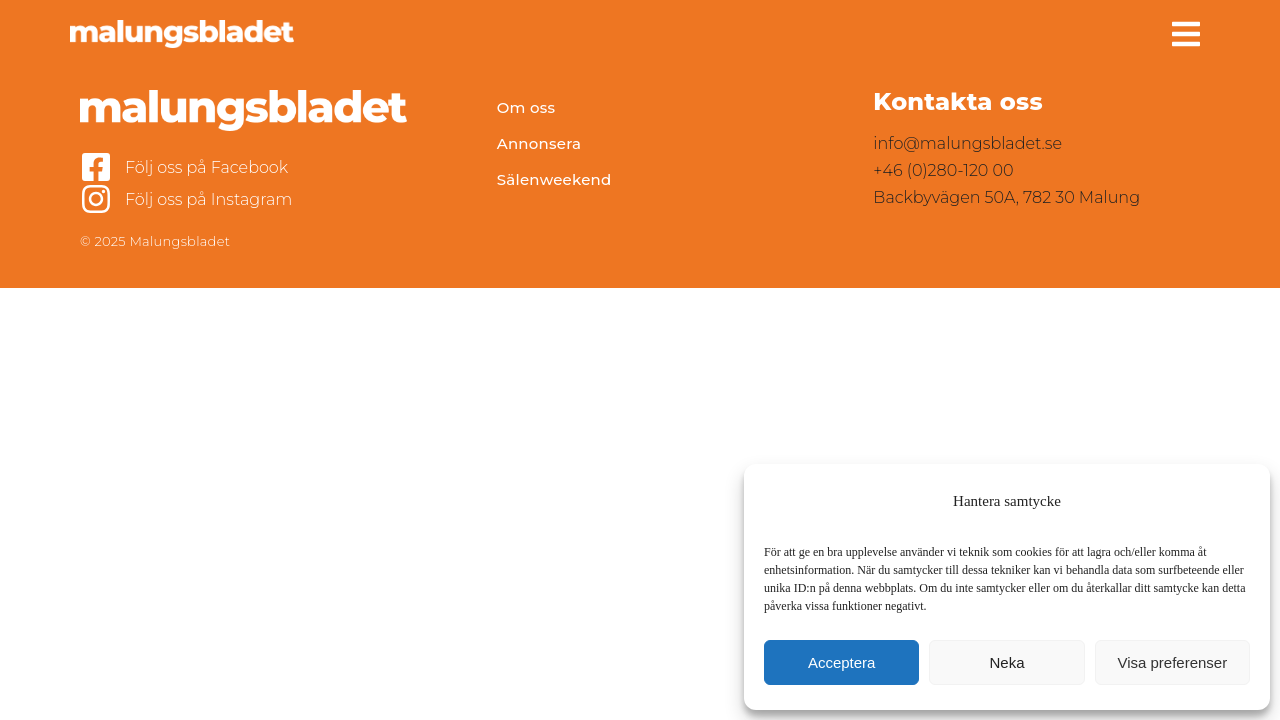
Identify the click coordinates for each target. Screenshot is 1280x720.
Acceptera (842, 662)
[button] (1186, 34)
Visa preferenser (1172, 662)
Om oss (526, 107)
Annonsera (539, 143)
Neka (1006, 662)
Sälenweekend (554, 179)
